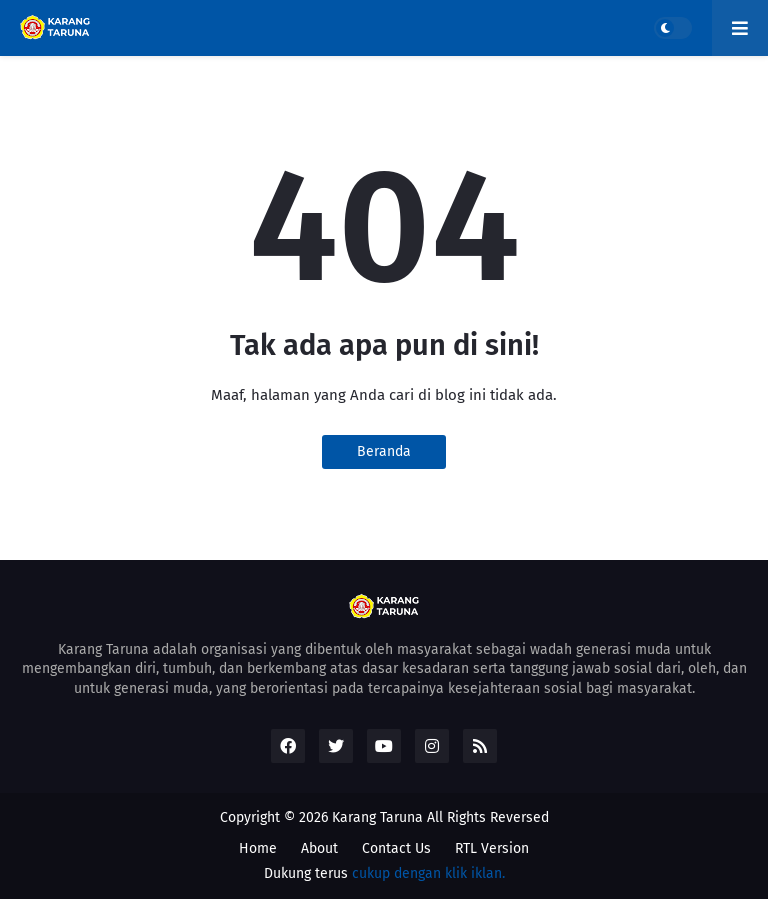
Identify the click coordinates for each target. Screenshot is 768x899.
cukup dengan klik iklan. (428, 873)
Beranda (384, 451)
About (319, 848)
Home (258, 848)
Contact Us (396, 848)
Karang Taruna (377, 817)
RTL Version (492, 848)
